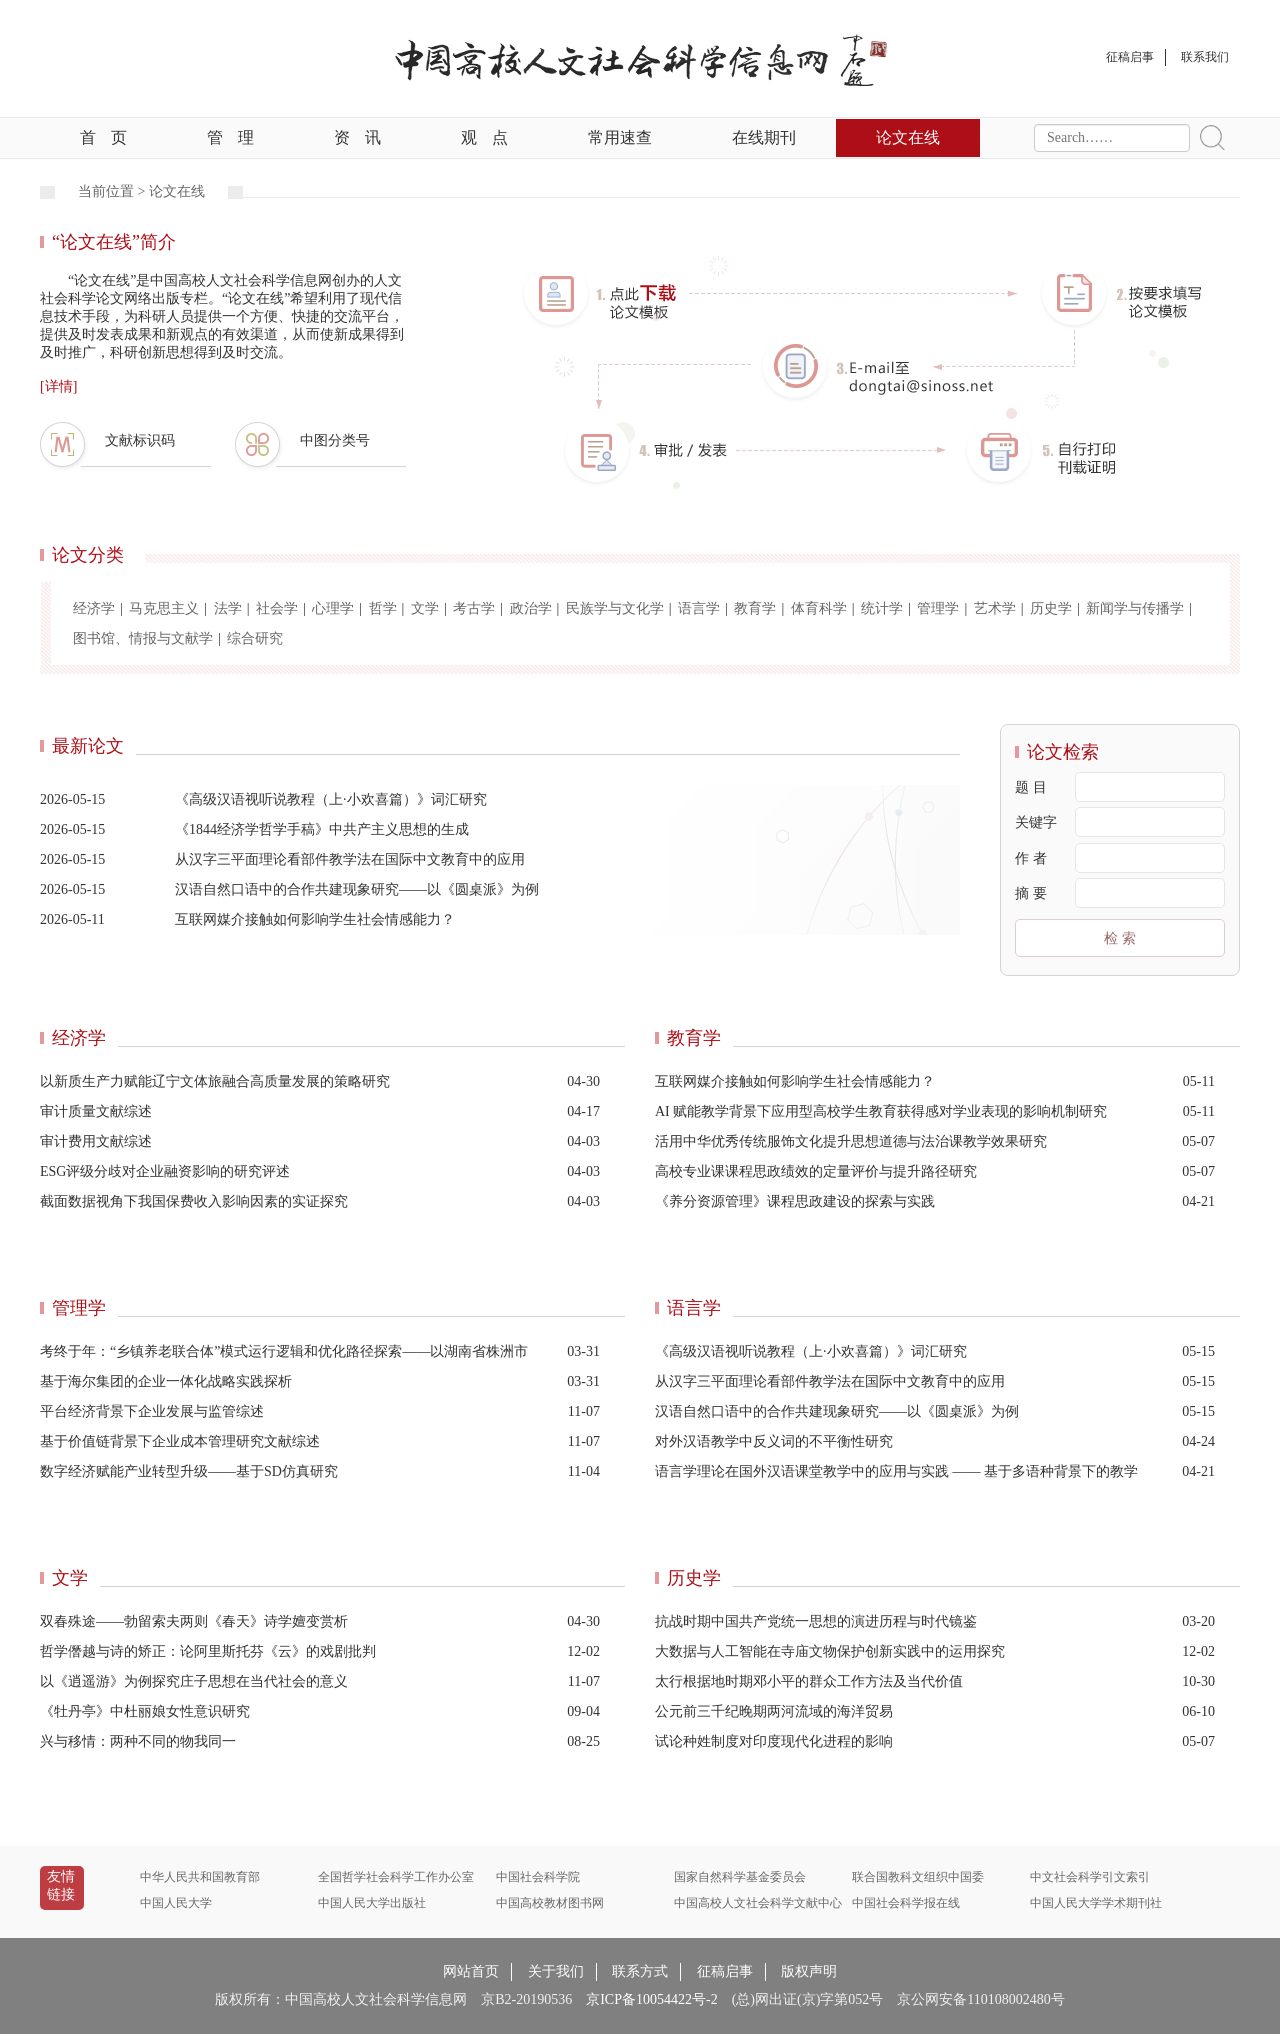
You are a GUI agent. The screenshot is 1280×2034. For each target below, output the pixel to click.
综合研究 (255, 638)
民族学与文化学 (615, 608)
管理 (230, 137)
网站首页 (471, 1971)
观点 (484, 137)
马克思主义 (164, 608)
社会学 (277, 608)
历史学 (1051, 608)
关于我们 (556, 1971)
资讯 (357, 137)
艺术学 (995, 608)
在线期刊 (764, 137)
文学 (425, 608)
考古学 (474, 608)
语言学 (699, 608)
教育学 (755, 608)
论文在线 (908, 137)
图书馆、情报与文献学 (143, 638)
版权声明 (809, 1971)
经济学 (94, 608)
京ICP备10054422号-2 (651, 1999)
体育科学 (819, 608)
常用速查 (620, 137)
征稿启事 (725, 1971)
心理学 (333, 608)
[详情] (58, 386)
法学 (228, 608)
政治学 (531, 608)
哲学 (383, 608)
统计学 (882, 608)
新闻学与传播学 (1135, 608)
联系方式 (640, 1971)
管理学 (938, 608)
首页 (103, 137)
